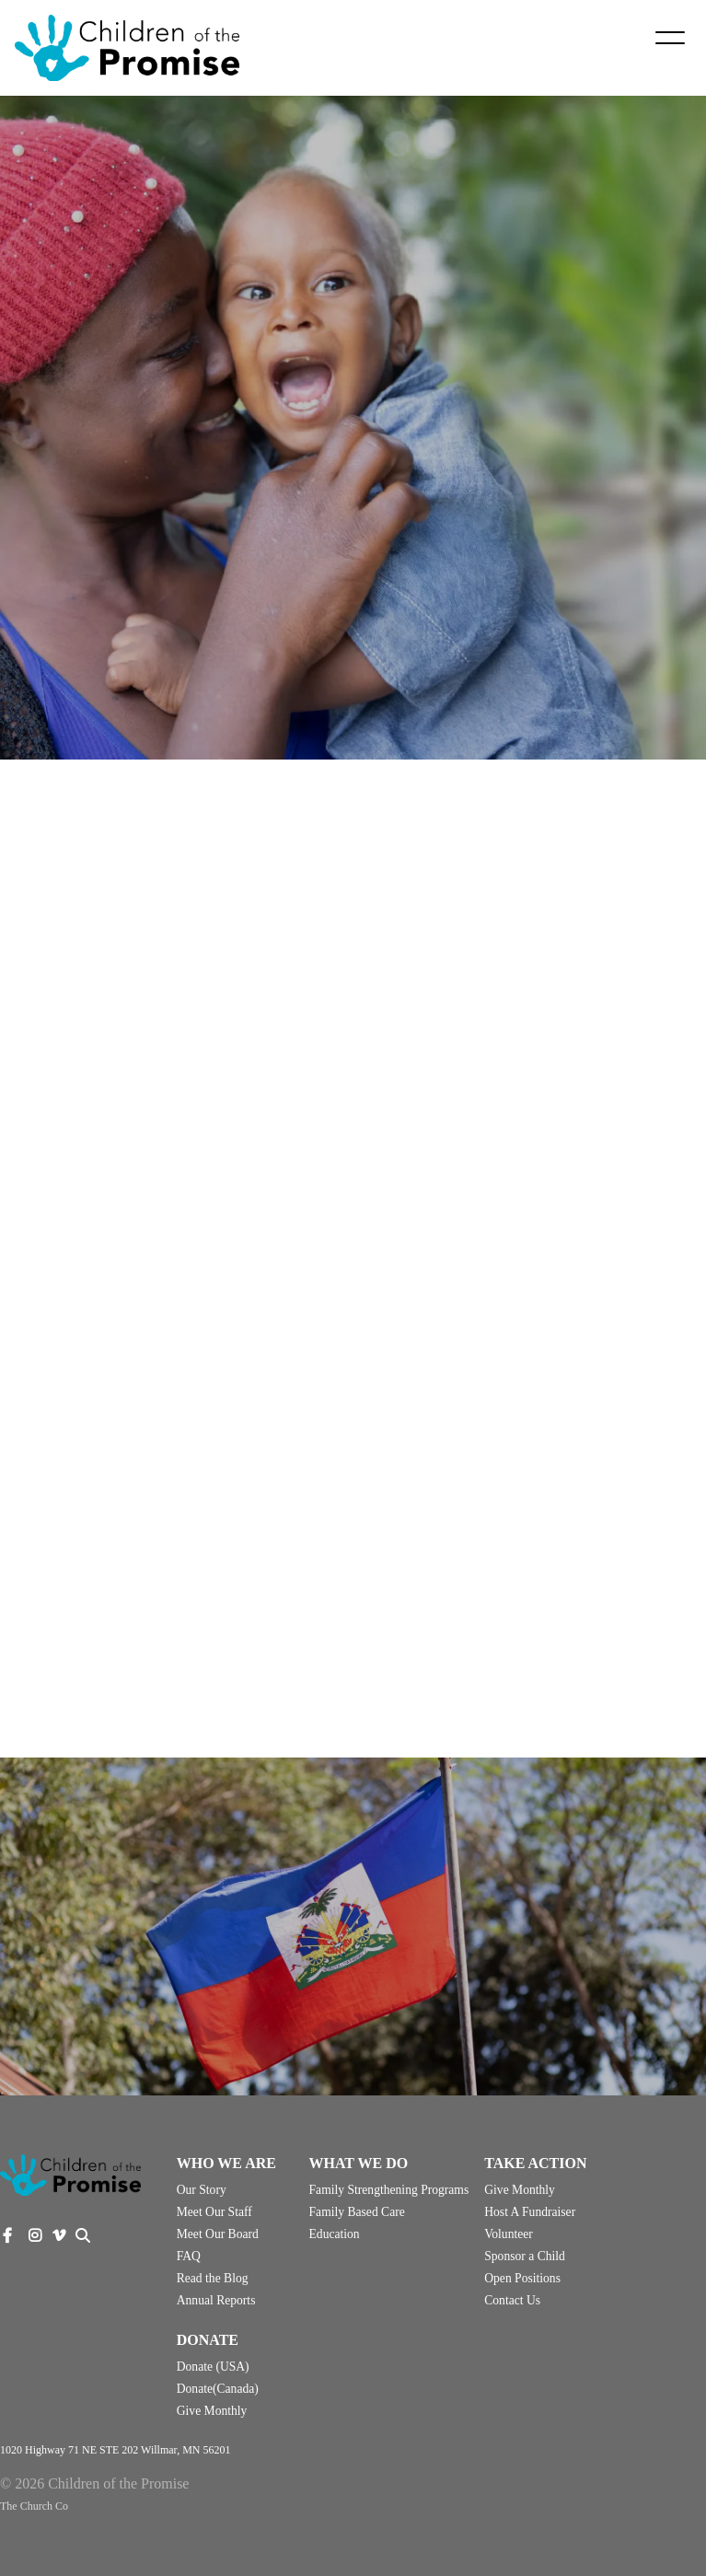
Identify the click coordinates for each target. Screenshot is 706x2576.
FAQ (189, 2256)
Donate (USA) (213, 2366)
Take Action (535, 2163)
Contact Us (512, 2300)
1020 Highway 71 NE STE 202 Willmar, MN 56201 (115, 2449)
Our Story (201, 2190)
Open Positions (522, 2278)
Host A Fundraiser (529, 2212)
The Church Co (34, 2506)
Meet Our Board (218, 2234)
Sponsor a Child (524, 2256)
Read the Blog (213, 2278)
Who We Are (226, 2163)
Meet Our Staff (214, 2212)
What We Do (359, 2163)
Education (334, 2234)
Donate (207, 2340)
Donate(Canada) (218, 2389)
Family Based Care (357, 2212)
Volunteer (508, 2234)
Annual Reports (216, 2300)
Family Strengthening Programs (389, 2190)
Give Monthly (519, 2190)
